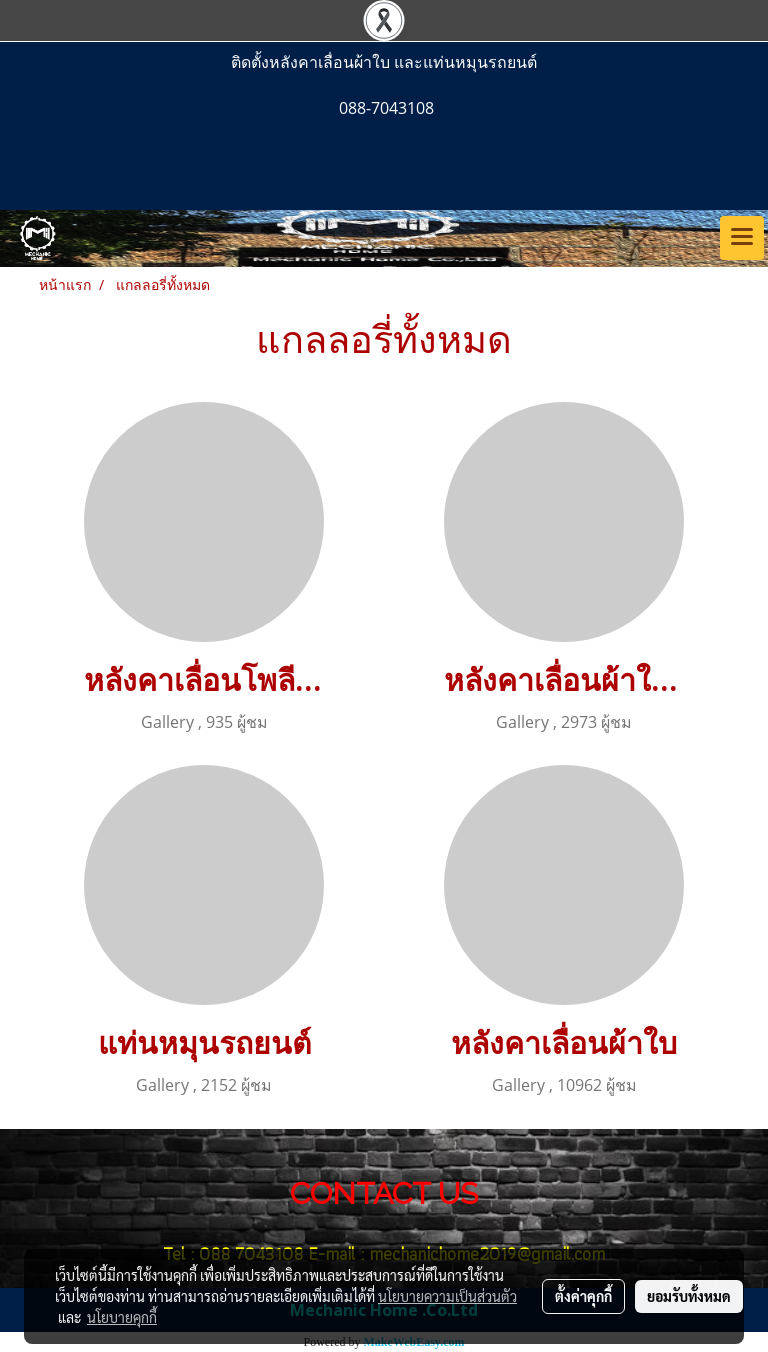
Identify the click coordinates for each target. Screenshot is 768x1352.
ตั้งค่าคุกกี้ (583, 1296)
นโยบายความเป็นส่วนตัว (447, 1296)
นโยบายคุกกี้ (122, 1317)
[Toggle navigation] (742, 238)
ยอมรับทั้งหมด (689, 1296)
